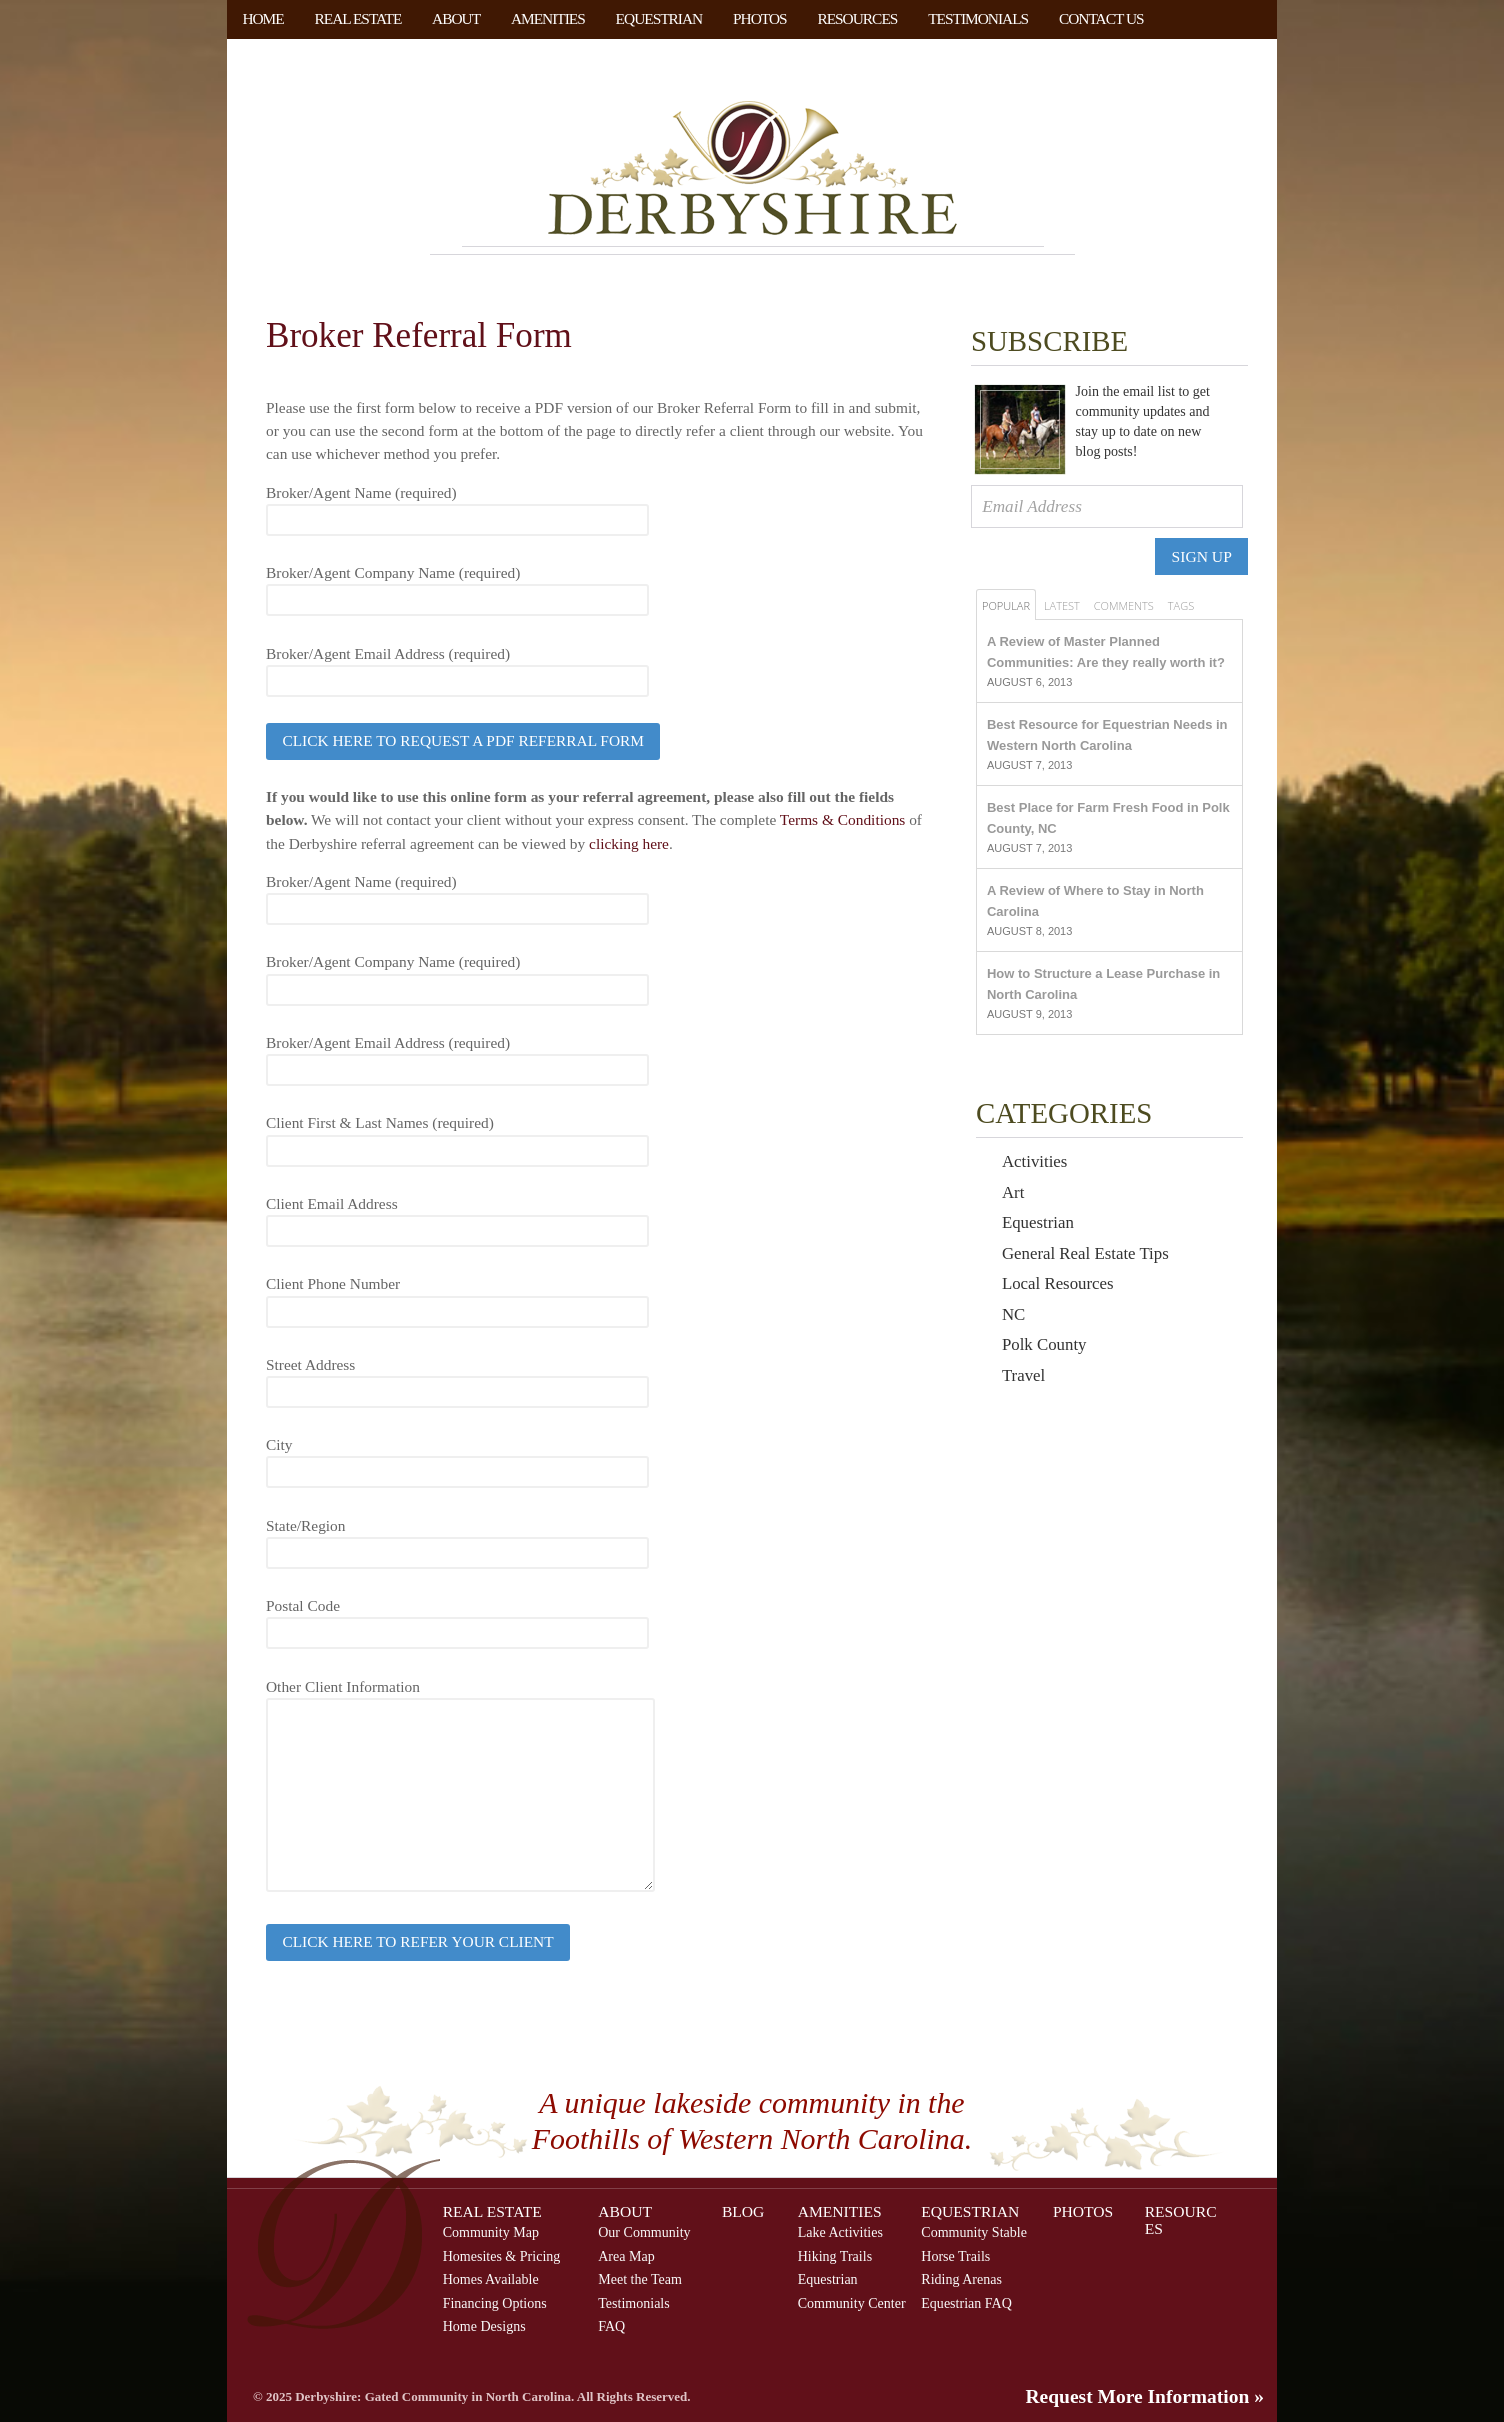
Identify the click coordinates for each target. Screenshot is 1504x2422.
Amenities (548, 18)
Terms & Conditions (844, 819)
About (456, 18)
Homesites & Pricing (502, 2256)
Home (262, 18)
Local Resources (1058, 1283)
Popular (1006, 605)
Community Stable (974, 2232)
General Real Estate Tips (1085, 1253)
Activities (1034, 1161)
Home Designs (484, 2326)
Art (1013, 1192)
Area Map (626, 2256)
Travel (1023, 1375)
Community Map (491, 2232)
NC (1013, 1314)
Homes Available (491, 2279)
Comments (1124, 605)
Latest (1062, 605)
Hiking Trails (835, 2256)
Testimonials (978, 18)
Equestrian (659, 18)
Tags (1181, 605)
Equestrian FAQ (966, 2303)
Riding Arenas (961, 2279)
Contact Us (1101, 18)
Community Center (852, 2303)
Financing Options (495, 2303)
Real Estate (358, 18)
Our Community (644, 2232)
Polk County (1044, 1344)
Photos (760, 18)
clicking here (629, 843)
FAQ (611, 2326)
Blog (743, 2211)
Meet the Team (640, 2279)
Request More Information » (1145, 2396)
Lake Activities (840, 2232)
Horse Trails (955, 2256)
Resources (857, 18)
